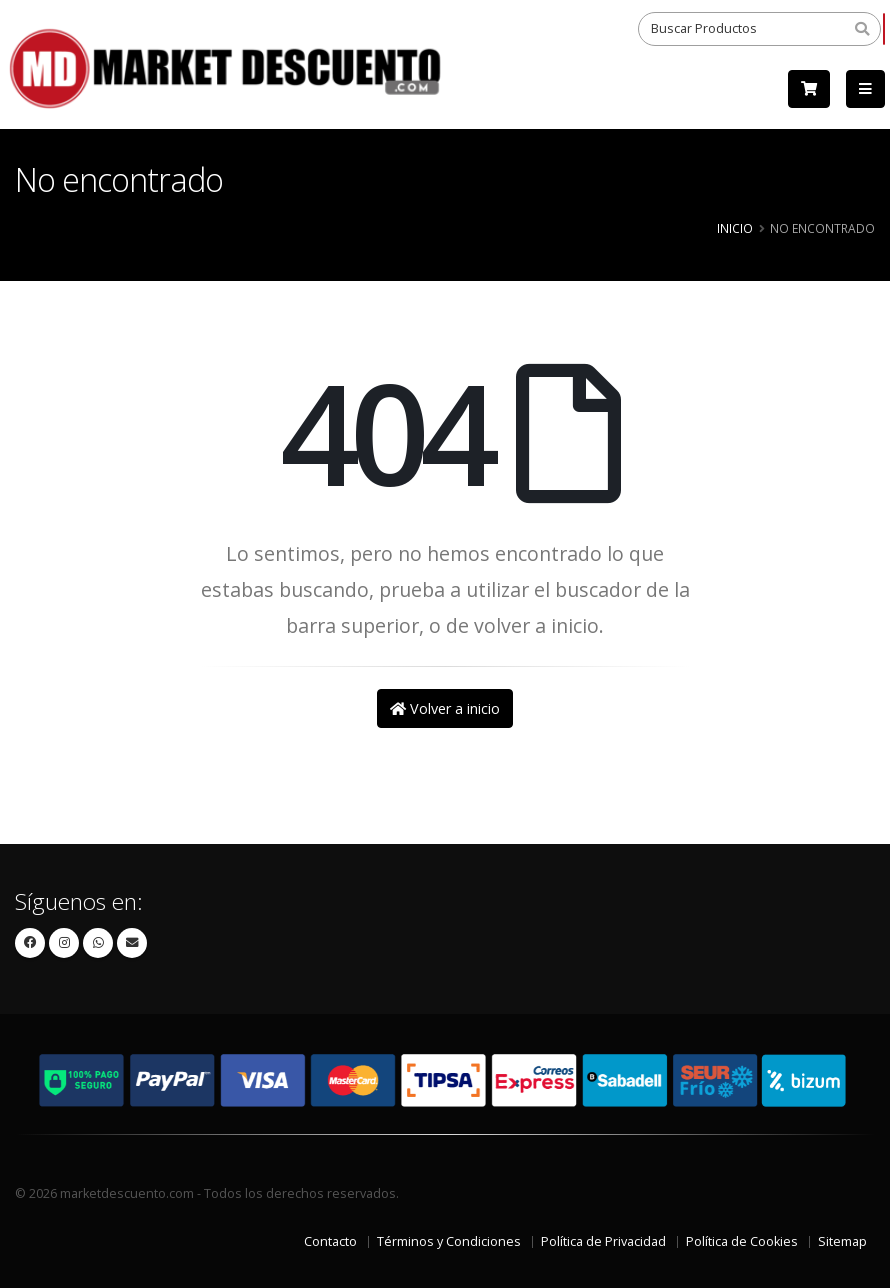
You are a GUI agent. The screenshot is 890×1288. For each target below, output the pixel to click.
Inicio (735, 228)
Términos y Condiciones (449, 1241)
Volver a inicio (445, 708)
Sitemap (842, 1241)
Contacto (330, 1241)
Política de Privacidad (603, 1241)
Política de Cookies (742, 1241)
